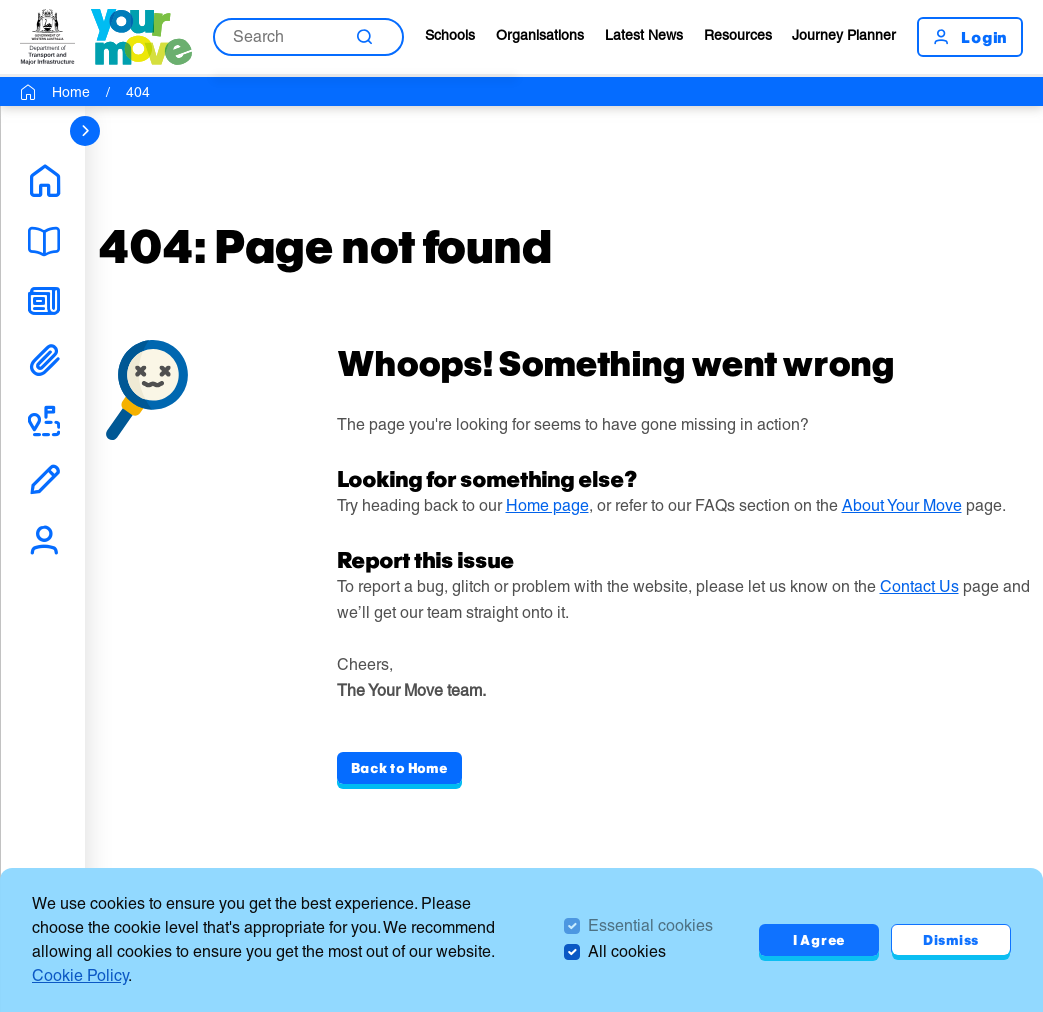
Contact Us (919, 586)
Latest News (644, 35)
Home (71, 92)
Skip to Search (0, 0)
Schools (450, 35)
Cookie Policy (80, 975)
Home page (547, 505)
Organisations (540, 35)
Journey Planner (844, 35)
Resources (738, 35)
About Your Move (902, 505)
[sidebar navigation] (85, 131)
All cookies (627, 951)
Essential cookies (650, 925)
